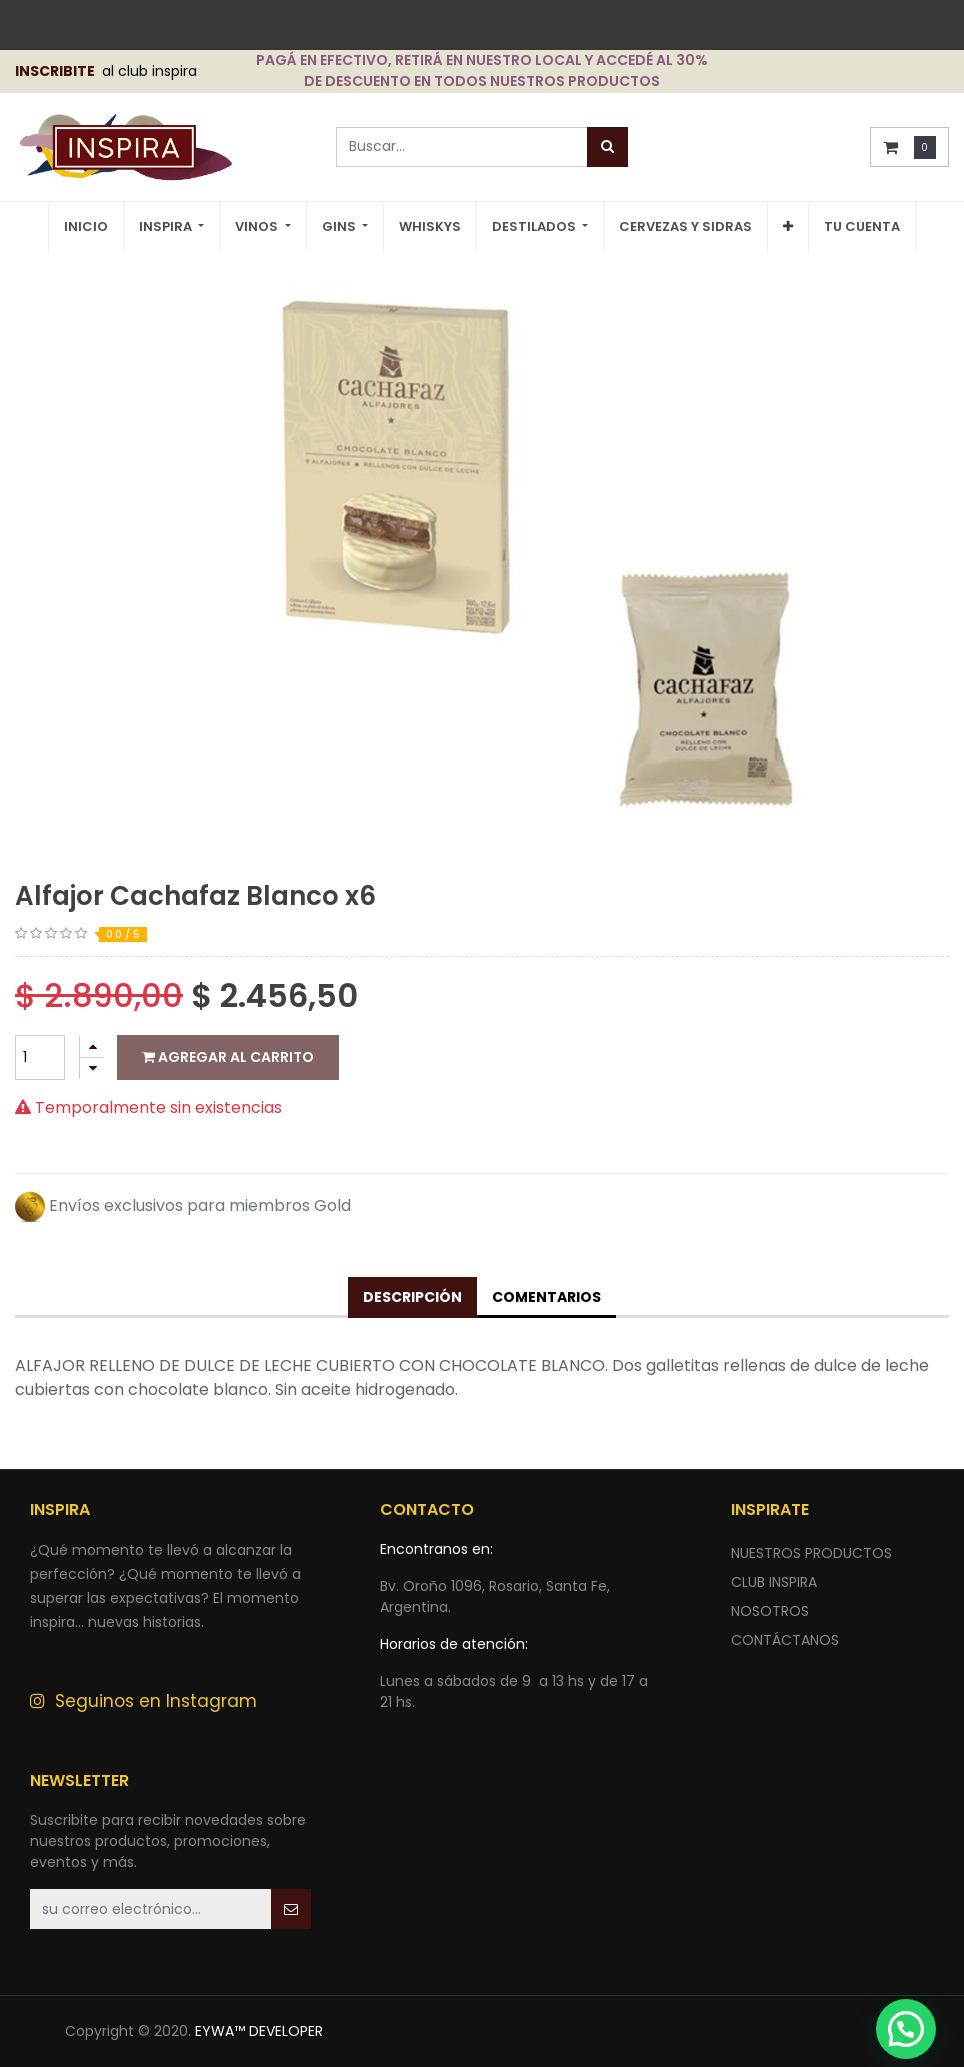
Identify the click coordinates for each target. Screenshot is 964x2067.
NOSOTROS (770, 1611)
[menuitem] (86, 227)
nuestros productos (811, 1553)
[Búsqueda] (607, 147)
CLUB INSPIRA (774, 1582)
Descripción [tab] (412, 1297)
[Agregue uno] (92, 1046)
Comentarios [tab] (546, 1297)
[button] (788, 227)
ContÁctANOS (785, 1640)
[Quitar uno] (92, 1068)
